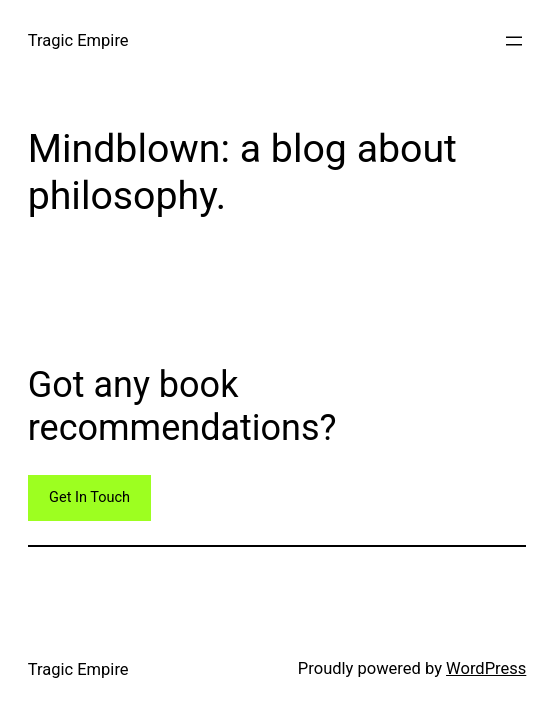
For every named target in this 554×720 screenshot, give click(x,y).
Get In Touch (89, 497)
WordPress (486, 668)
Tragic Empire (78, 40)
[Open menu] (514, 41)
